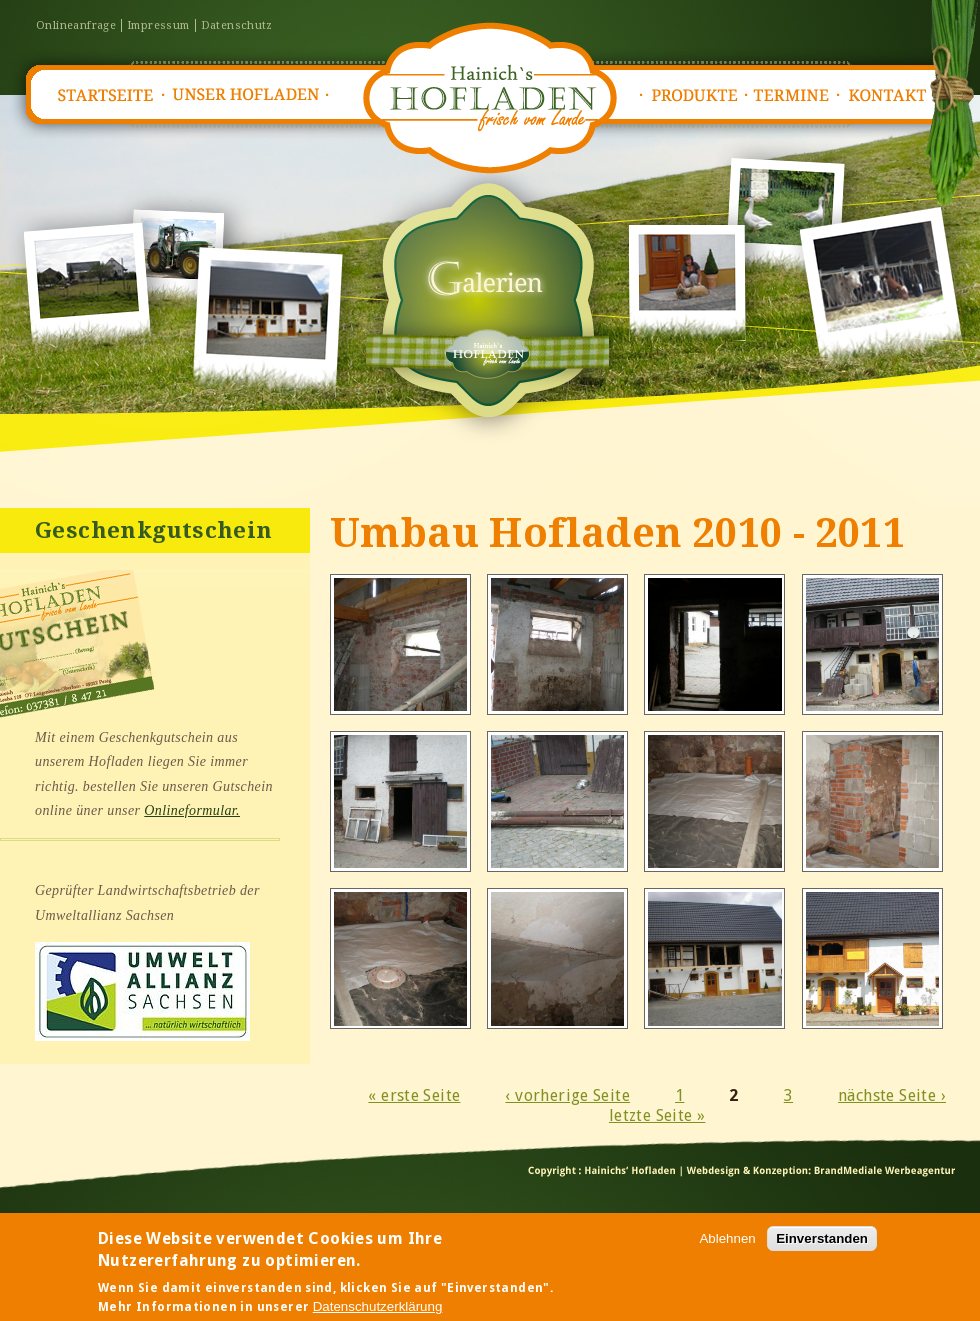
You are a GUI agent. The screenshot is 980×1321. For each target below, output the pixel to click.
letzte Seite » (657, 1115)
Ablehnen (727, 1251)
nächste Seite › (892, 1095)
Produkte (694, 95)
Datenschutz (237, 25)
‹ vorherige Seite (567, 1095)
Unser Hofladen (246, 95)
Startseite (104, 95)
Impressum (158, 25)
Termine (796, 95)
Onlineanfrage (76, 25)
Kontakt (894, 95)
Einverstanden (822, 1251)
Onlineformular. (192, 810)
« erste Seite (414, 1095)
